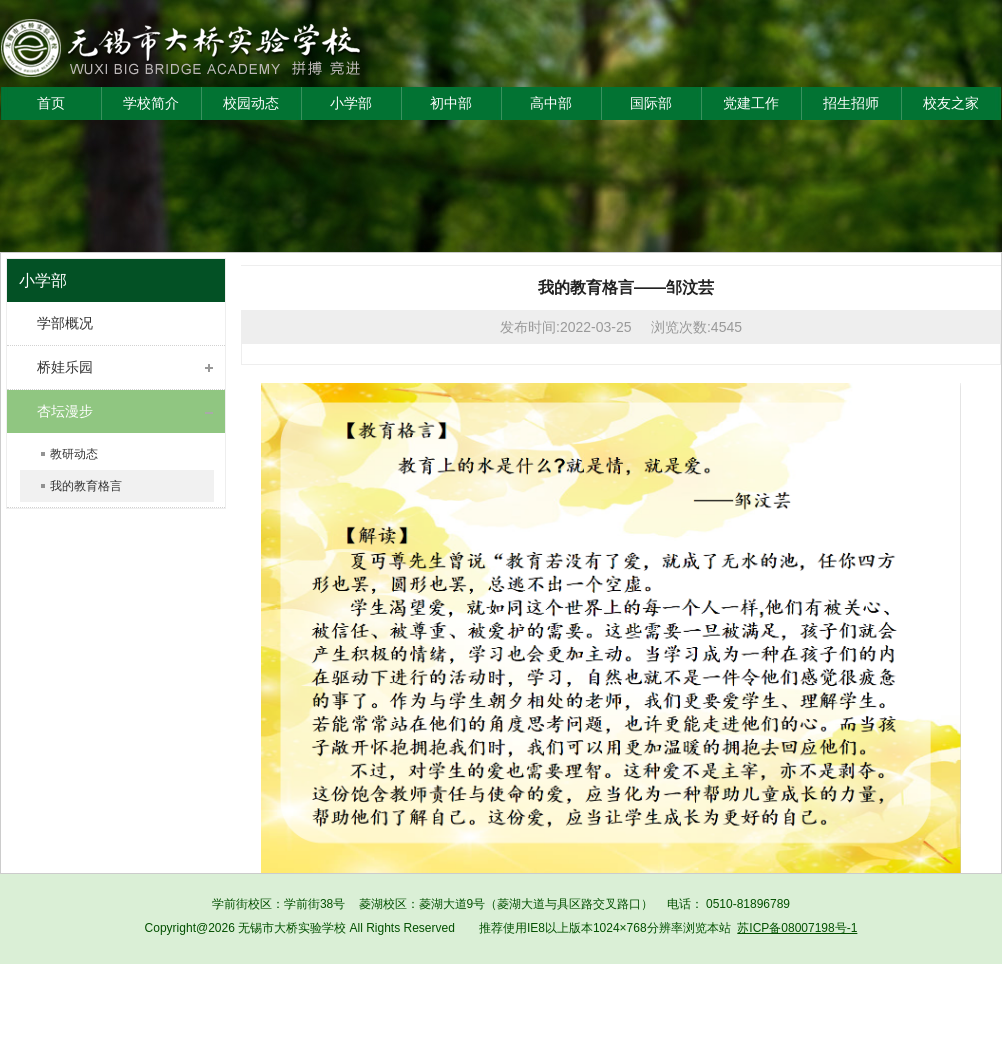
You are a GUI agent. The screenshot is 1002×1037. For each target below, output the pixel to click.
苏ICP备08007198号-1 (797, 928)
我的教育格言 (86, 486)
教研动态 (74, 454)
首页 (51, 103)
